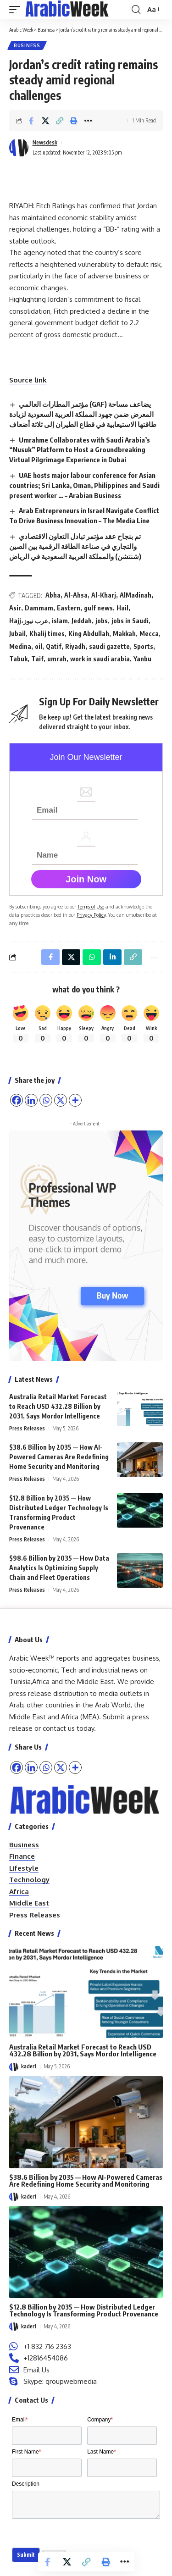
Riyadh (75, 646)
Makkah (124, 633)
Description (25, 2484)
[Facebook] (16, 1767)
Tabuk (18, 659)
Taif (37, 659)
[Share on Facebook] (31, 120)
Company (100, 2419)
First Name (26, 2452)
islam (60, 621)
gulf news (98, 608)
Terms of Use (91, 906)
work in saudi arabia (100, 659)
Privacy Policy (91, 915)
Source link (28, 380)
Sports (143, 646)
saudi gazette (109, 646)
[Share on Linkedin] (112, 957)
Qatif (53, 646)
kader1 (28, 2066)
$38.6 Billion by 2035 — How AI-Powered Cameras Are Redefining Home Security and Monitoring (59, 1456)
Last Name (101, 2452)
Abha (53, 595)
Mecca (149, 633)
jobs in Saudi (130, 621)
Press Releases (27, 1428)
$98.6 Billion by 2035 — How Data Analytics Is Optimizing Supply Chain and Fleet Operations (59, 1567)
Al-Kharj (103, 595)
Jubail (17, 633)
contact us (59, 1728)
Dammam (39, 608)
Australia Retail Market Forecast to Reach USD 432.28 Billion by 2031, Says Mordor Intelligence (58, 1406)
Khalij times (47, 633)
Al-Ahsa (76, 595)
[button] (17, 9)
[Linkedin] (31, 1767)
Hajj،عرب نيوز (28, 621)
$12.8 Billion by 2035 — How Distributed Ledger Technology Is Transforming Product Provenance (83, 2310)
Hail (122, 608)
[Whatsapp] (45, 1767)
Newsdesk (45, 142)
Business (27, 45)
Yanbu (142, 659)
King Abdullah (88, 633)
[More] (75, 1767)
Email (20, 2419)
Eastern (68, 608)
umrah (57, 659)
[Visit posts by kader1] (13, 2067)
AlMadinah (135, 595)
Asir (15, 608)
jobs (101, 621)
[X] (60, 1767)
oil (38, 646)
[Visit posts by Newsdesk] (18, 147)
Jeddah (82, 621)
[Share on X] (45, 120)
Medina (20, 646)
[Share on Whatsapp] (92, 957)
